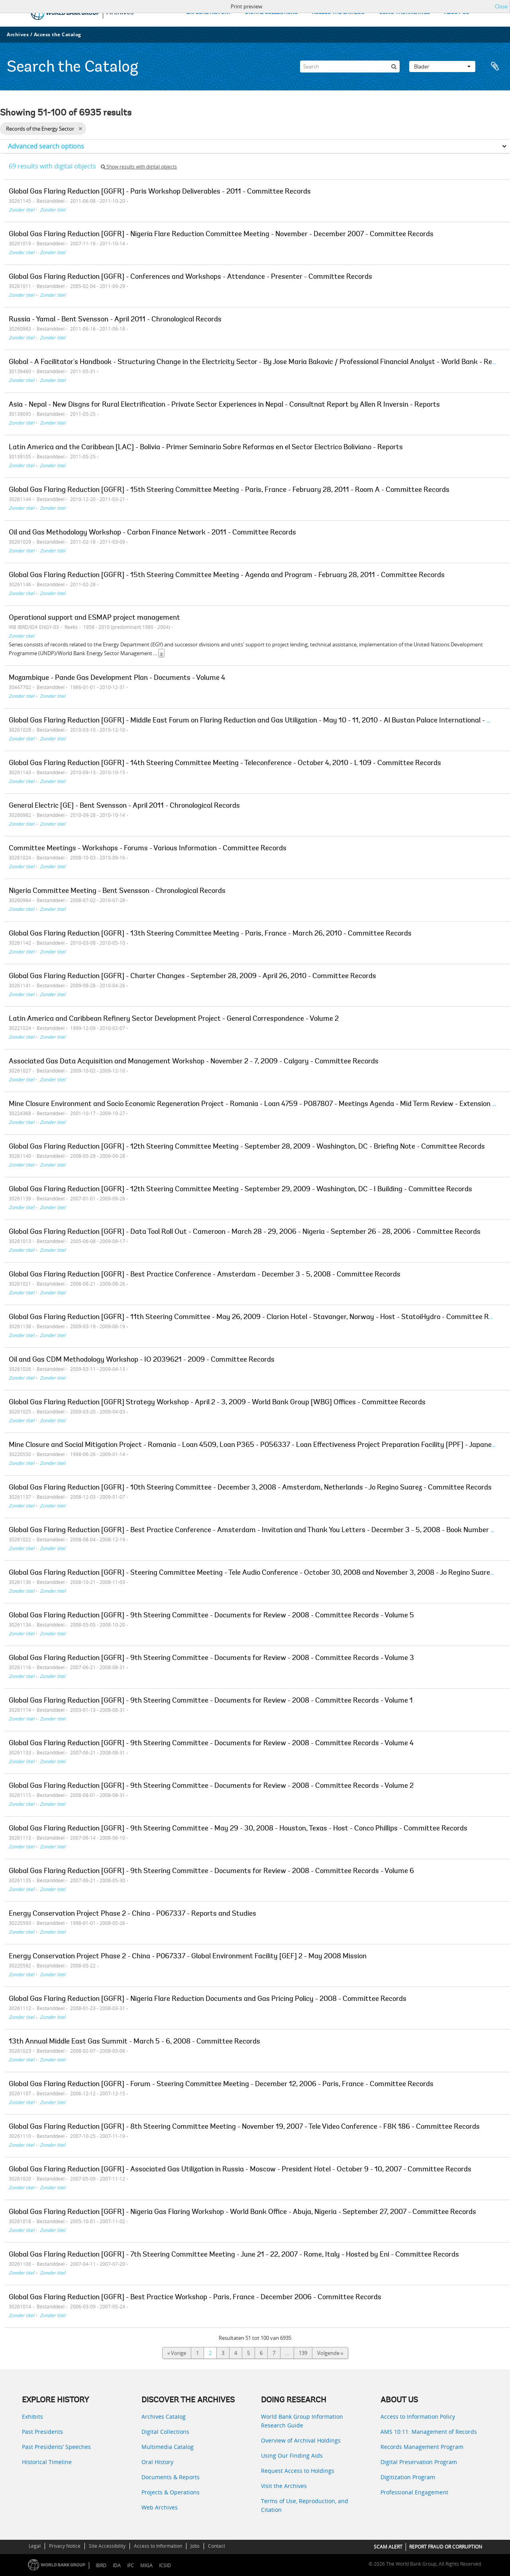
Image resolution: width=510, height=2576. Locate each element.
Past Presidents (42, 2431)
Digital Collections (165, 2431)
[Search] (350, 66)
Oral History (157, 2462)
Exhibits (32, 2416)
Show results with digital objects (139, 166)
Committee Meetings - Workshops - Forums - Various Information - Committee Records (147, 848)
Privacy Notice (64, 2546)
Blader (442, 66)
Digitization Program (408, 2477)
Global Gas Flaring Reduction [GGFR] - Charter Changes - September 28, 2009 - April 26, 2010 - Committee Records (192, 976)
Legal (35, 2546)
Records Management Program (422, 2447)
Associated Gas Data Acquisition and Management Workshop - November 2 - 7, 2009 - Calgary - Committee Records (194, 1061)
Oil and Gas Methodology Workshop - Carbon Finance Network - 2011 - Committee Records (152, 532)
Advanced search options (46, 146)
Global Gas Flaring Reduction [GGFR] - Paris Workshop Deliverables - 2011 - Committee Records (160, 192)
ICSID (165, 2565)
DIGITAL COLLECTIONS (271, 12)
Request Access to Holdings (297, 2470)
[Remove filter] (80, 128)
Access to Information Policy (418, 2416)
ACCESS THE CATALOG (338, 12)
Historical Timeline (47, 2462)
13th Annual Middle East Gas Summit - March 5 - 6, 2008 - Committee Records (134, 2042)
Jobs (195, 2546)
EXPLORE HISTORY (208, 12)
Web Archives (159, 2507)
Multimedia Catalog (167, 2447)
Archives (18, 34)
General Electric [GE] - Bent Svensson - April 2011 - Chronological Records (124, 806)
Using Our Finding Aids (292, 2455)
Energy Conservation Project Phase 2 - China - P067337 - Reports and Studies (132, 1914)
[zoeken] (394, 66)
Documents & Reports (170, 2477)
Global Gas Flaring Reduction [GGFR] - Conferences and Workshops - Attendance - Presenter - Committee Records (190, 277)
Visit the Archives (284, 2486)
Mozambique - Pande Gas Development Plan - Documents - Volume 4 (117, 678)
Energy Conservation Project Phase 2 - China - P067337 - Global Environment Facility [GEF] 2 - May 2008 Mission (188, 1956)
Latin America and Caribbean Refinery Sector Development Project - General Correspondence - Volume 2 (174, 1019)
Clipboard (495, 66)
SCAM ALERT (388, 2546)
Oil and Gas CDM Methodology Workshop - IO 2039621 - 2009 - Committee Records (142, 1360)
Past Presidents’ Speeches (56, 2447)
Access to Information (158, 2546)
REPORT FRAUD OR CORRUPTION (445, 2546)
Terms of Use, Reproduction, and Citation (304, 2505)
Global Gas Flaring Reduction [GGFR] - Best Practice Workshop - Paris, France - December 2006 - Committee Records (195, 2297)
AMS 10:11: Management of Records (429, 2431)
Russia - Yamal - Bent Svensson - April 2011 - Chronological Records (115, 319)
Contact (216, 2546)
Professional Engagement (414, 2492)
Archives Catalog (163, 2416)
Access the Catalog (57, 34)
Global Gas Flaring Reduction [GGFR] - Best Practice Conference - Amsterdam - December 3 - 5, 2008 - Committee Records (204, 1274)
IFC (130, 2565)
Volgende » (330, 2353)
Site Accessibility (107, 2546)
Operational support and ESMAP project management (94, 618)
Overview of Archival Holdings (301, 2440)
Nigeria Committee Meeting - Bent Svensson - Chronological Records (117, 891)
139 (303, 2353)
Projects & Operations (170, 2492)
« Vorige (176, 2353)
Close (501, 6)
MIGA (146, 2565)
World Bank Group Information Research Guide (302, 2421)
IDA (117, 2565)
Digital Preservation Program (419, 2462)
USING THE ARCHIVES (404, 12)
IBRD (101, 2565)
